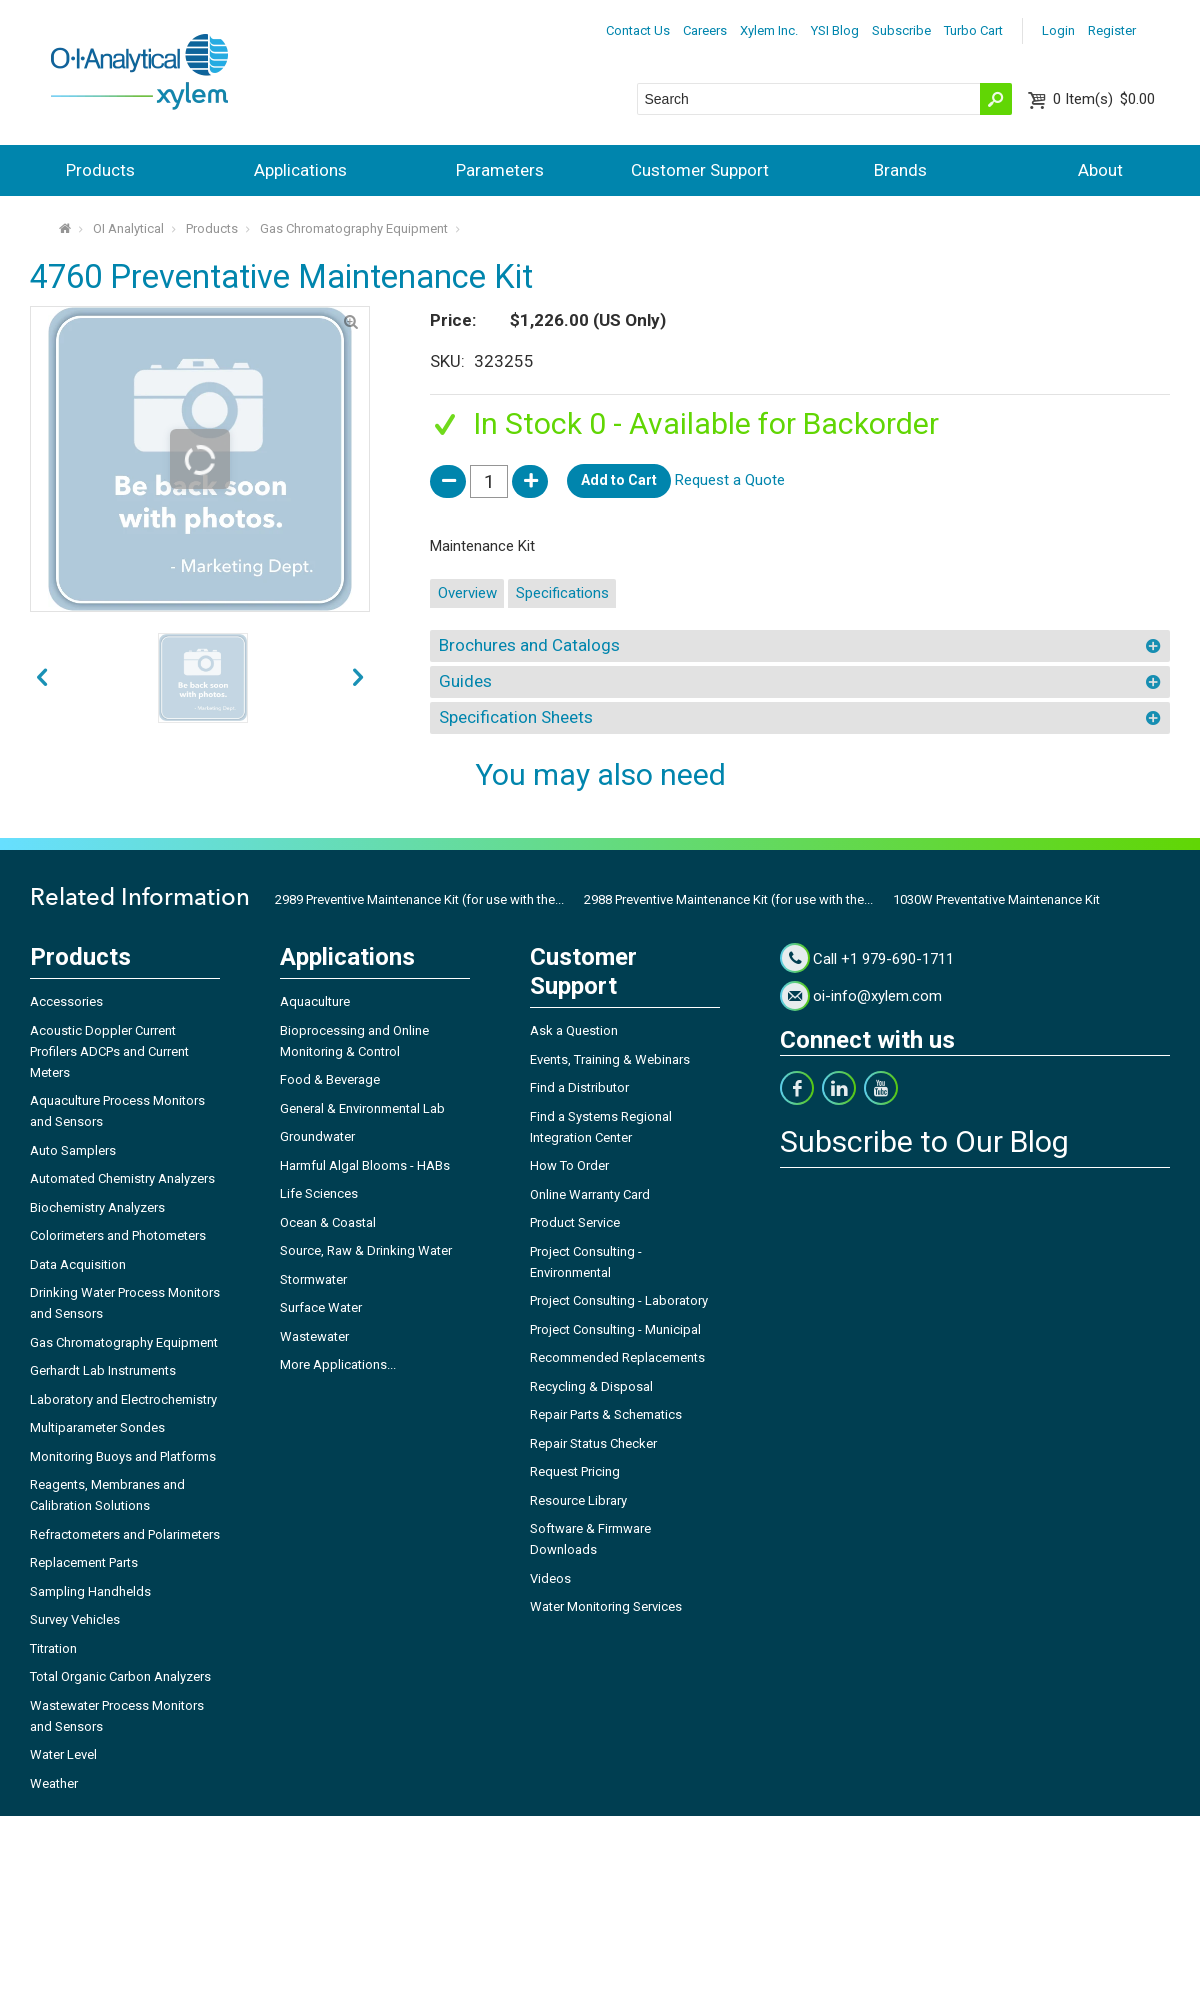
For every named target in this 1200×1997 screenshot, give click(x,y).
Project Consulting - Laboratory (619, 1300)
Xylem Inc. (769, 30)
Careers (705, 30)
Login (1058, 30)
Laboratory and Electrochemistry (123, 1399)
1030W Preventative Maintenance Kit (996, 899)
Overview (467, 593)
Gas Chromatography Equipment (354, 228)
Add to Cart (619, 480)
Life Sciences (319, 1193)
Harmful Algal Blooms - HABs (365, 1165)
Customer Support (700, 170)
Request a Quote (730, 480)
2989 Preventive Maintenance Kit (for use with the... (419, 899)
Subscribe (901, 30)
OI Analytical (128, 228)
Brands (900, 170)
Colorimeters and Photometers (118, 1235)
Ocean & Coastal (328, 1222)
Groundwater (317, 1136)
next (42, 678)
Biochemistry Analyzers (97, 1207)
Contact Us (638, 30)
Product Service (575, 1222)
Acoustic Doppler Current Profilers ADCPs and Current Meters (109, 1051)
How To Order (569, 1165)
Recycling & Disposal (591, 1386)
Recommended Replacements (617, 1357)
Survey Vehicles (75, 1619)
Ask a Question (574, 1030)
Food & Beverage (330, 1079)
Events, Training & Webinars (610, 1059)
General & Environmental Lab (362, 1108)
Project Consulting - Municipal (615, 1329)
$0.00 (1104, 99)
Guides (465, 681)
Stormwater (313, 1279)
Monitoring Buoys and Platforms (123, 1456)
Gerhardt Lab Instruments (103, 1370)
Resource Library (578, 1500)
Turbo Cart (973, 30)
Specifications (562, 593)
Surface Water (321, 1307)
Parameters (500, 170)
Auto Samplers (73, 1150)
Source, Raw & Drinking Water (366, 1250)
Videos (550, 1578)
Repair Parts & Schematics (606, 1414)
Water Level (63, 1754)
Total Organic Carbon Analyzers (120, 1676)
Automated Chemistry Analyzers (122, 1178)
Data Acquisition (78, 1264)
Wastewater (314, 1336)
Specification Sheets (516, 717)
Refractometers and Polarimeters (125, 1534)
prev (358, 678)
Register (1112, 30)
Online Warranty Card (590, 1194)
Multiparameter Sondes (97, 1427)
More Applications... (338, 1364)
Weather (54, 1783)
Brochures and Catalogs (529, 645)
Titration (53, 1648)
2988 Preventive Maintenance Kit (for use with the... (728, 899)
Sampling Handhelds (90, 1591)
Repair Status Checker (593, 1443)
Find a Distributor (579, 1087)
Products (100, 170)
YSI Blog (835, 30)
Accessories (66, 1001)
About (1100, 170)
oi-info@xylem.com (877, 996)
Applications (300, 170)
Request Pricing (575, 1471)
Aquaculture (315, 1001)
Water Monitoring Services (606, 1606)
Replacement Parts (84, 1562)
